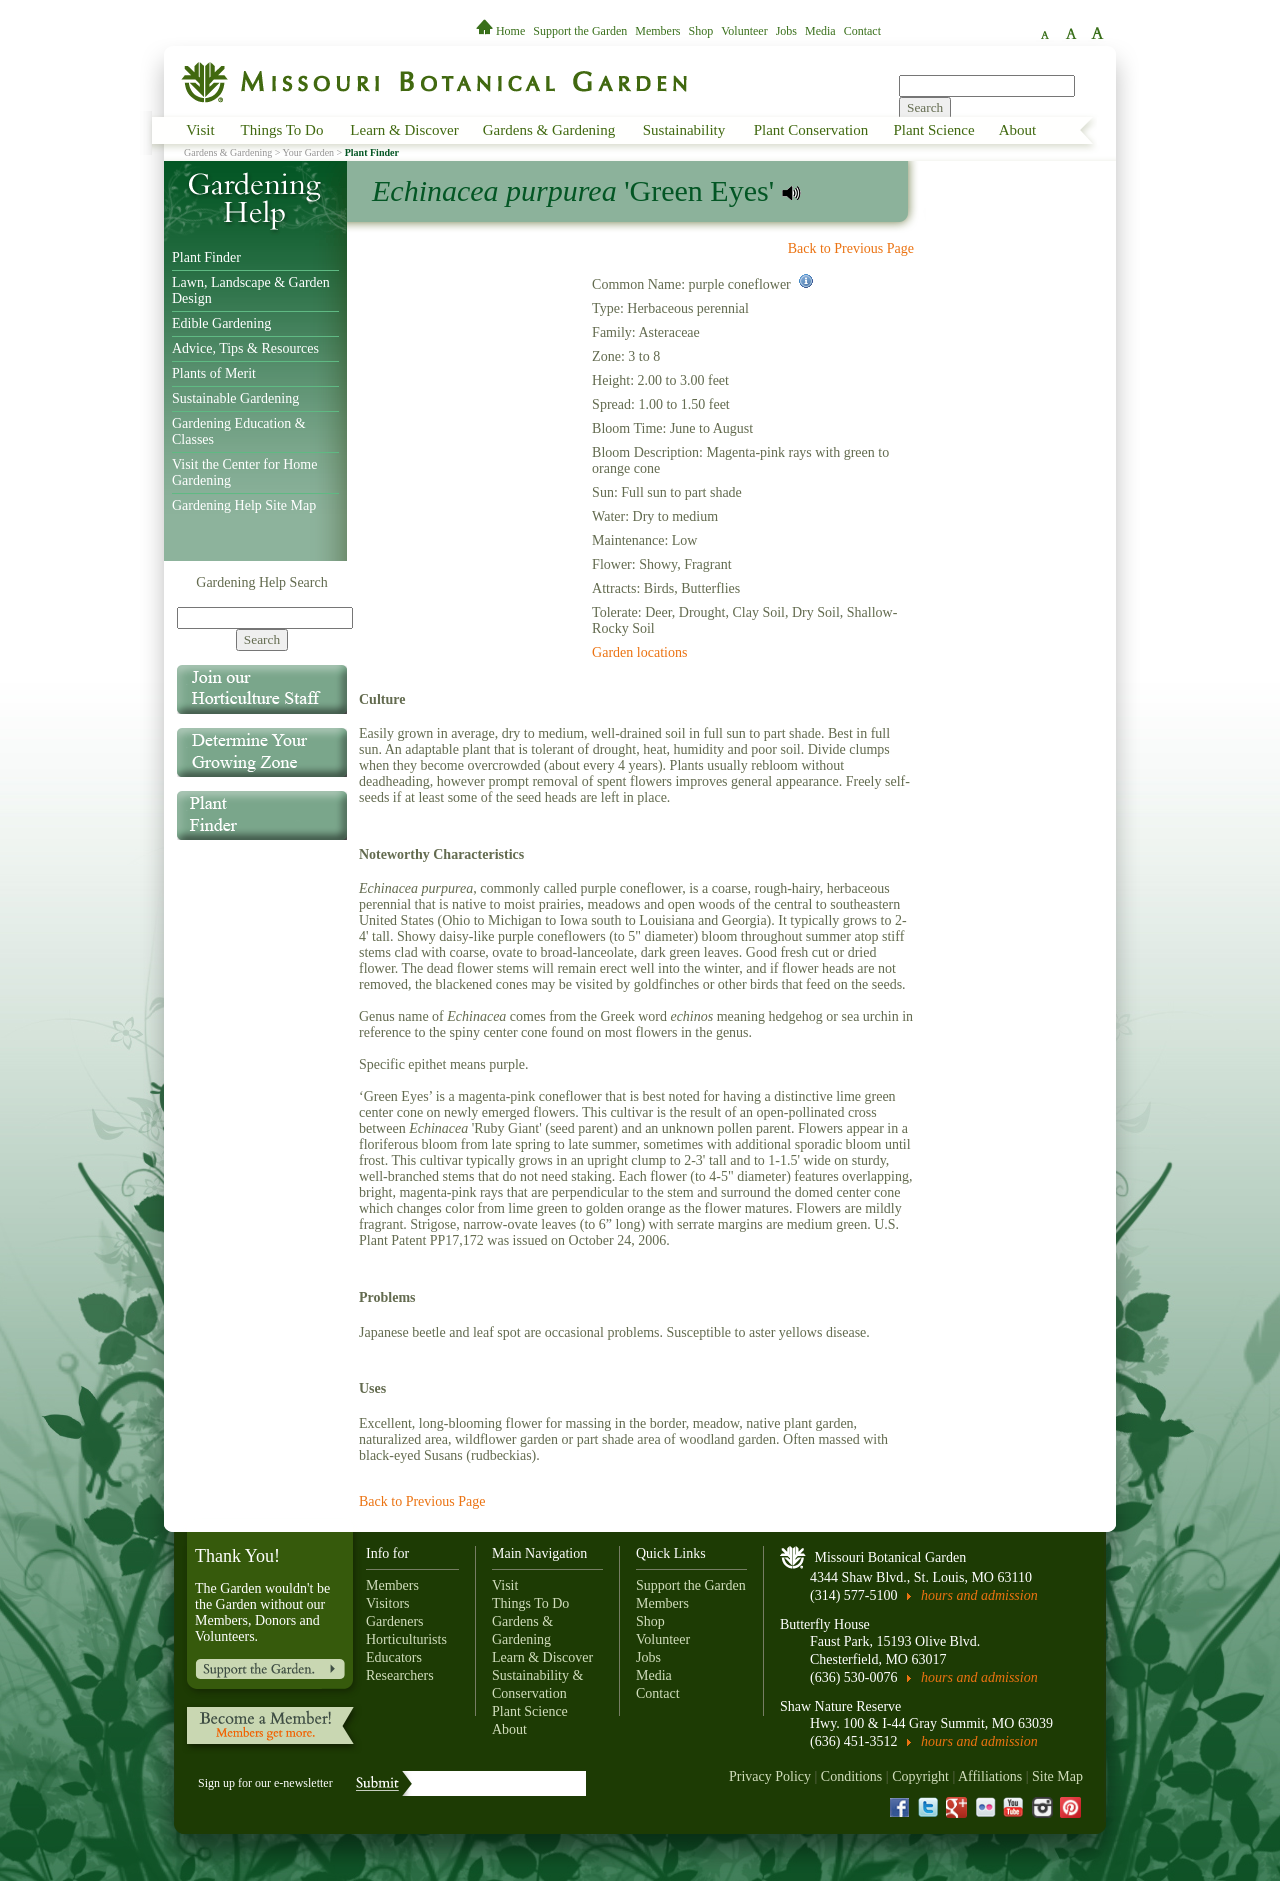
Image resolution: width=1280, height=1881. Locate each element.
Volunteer (744, 31)
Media (820, 31)
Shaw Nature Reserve (840, 1706)
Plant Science (933, 130)
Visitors (388, 1603)
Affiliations (990, 1776)
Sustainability (684, 130)
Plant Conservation (811, 130)
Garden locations (639, 652)
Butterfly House (825, 1624)
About (1018, 130)
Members (657, 31)
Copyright (920, 1776)
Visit (200, 130)
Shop (701, 31)
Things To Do (282, 130)
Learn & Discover (404, 130)
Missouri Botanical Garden (891, 1557)
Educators (394, 1657)
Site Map (1057, 1776)
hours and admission (979, 1595)
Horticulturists (406, 1639)
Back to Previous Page (851, 248)
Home (502, 31)
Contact (862, 31)
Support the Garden (580, 31)
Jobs (786, 31)
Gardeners (395, 1621)
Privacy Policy (770, 1776)
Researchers (400, 1675)
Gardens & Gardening (549, 130)
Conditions (851, 1776)
